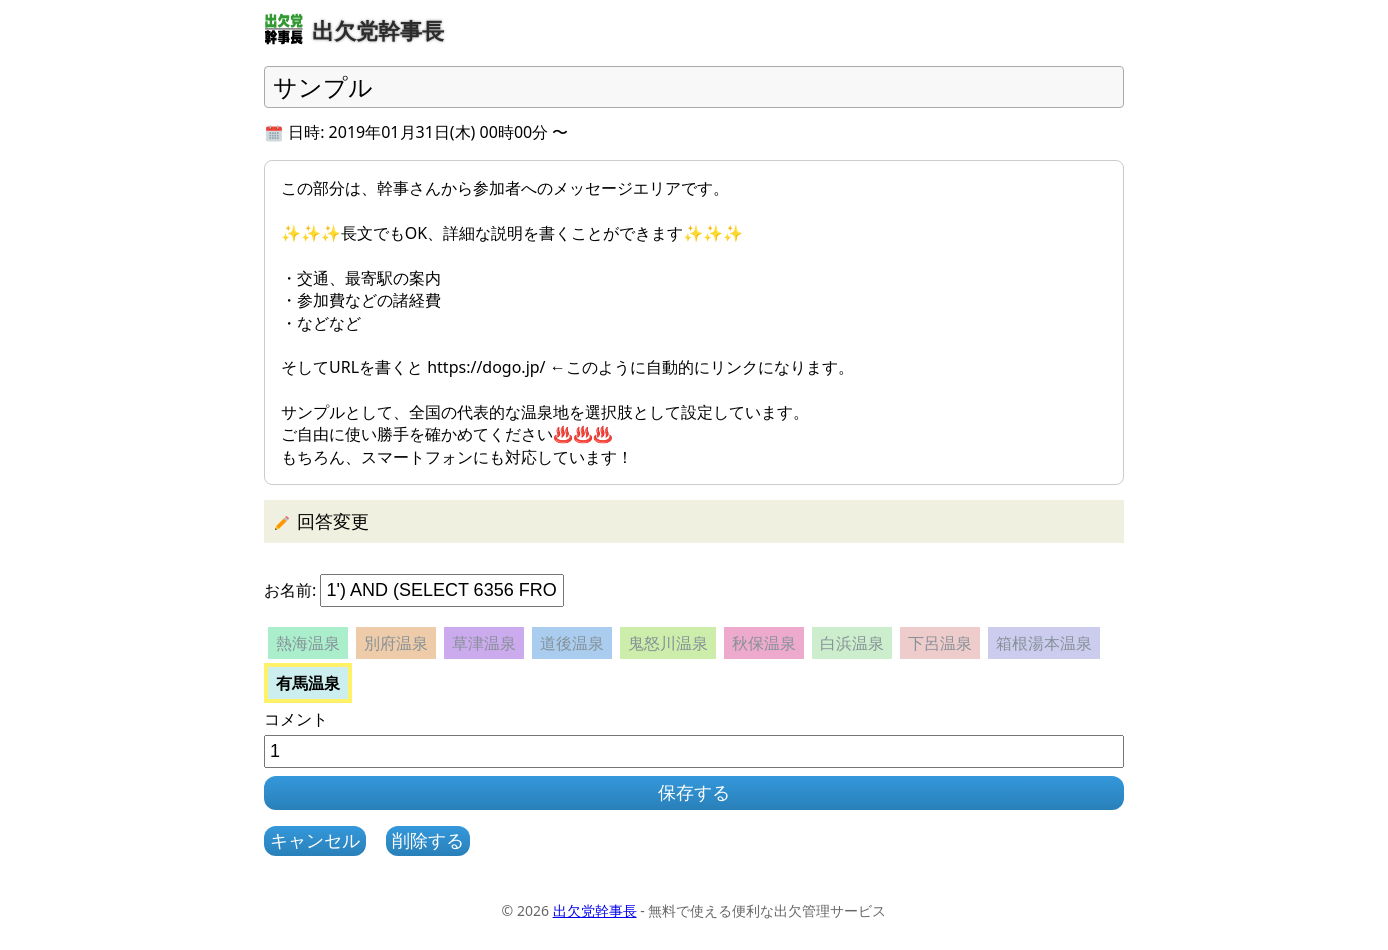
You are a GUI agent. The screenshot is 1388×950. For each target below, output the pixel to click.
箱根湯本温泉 (1044, 643)
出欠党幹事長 (595, 910)
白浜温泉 (852, 643)
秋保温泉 (764, 643)
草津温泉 (484, 643)
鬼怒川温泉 (668, 643)
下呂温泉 (940, 643)
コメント (296, 719)
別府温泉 (396, 643)
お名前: (290, 590)
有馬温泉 (308, 683)
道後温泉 (572, 643)
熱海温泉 (308, 643)
